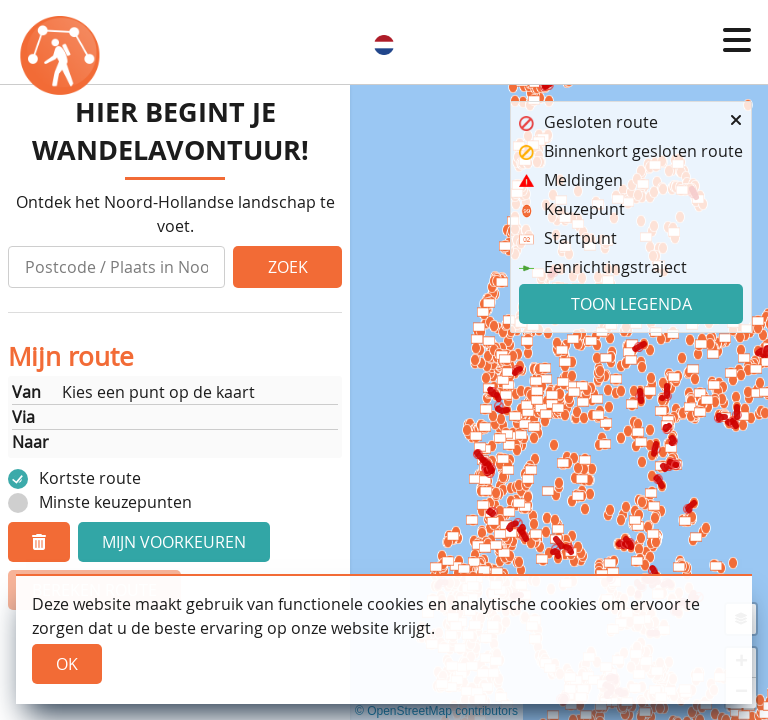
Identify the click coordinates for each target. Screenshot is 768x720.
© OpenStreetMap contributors (436, 711)
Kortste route (90, 478)
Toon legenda (631, 304)
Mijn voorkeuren (174, 542)
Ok (67, 664)
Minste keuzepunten (115, 502)
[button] (737, 40)
